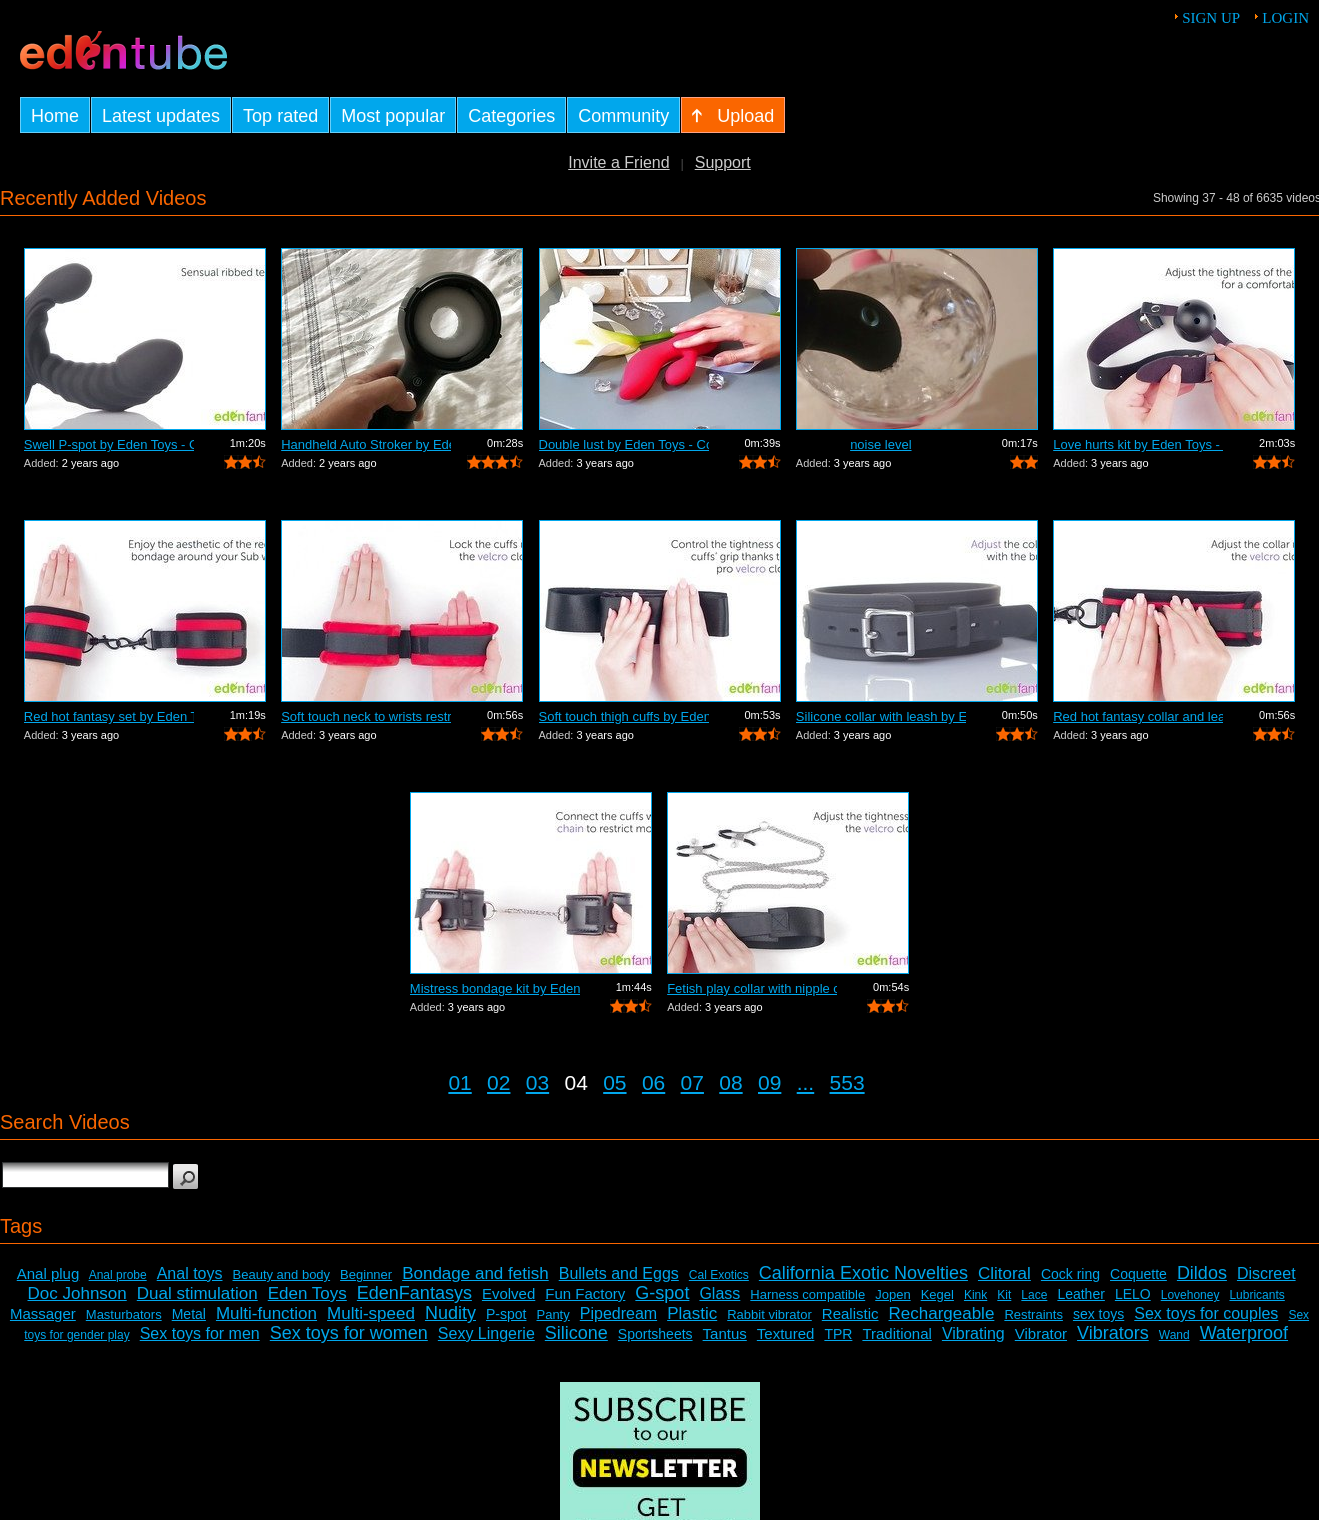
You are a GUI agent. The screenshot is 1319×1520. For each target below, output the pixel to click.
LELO (1133, 1294)
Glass (719, 1293)
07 (692, 1082)
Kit (1004, 1295)
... (806, 1082)
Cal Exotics (719, 1275)
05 (614, 1082)
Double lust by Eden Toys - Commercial (624, 444)
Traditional (896, 1333)
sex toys (1098, 1314)
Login (1285, 18)
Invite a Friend (618, 162)
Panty (552, 1314)
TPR (838, 1334)
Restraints (1033, 1314)
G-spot (662, 1293)
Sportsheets (655, 1334)
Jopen (892, 1294)
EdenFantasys (414, 1293)
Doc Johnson (77, 1293)
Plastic (692, 1313)
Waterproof (1244, 1333)
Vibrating (973, 1333)
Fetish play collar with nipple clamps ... (752, 988)
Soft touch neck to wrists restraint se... (366, 716)
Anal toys (190, 1273)
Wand (1174, 1335)
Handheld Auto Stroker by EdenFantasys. (366, 444)
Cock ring (1070, 1274)
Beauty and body (282, 1274)
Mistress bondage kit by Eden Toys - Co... (495, 988)
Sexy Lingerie (486, 1333)
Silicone (576, 1333)
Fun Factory (585, 1293)
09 (769, 1082)
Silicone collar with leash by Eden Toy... (881, 716)
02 (498, 1082)
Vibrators (1113, 1333)
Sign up (1211, 18)
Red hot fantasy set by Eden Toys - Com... (109, 716)
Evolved (508, 1293)
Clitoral (1004, 1273)
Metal (189, 1314)
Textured (786, 1333)
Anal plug (48, 1273)
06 (653, 1082)
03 (537, 1082)
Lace (1034, 1295)
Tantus (725, 1333)
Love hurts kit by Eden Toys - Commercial (1138, 444)
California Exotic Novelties (863, 1273)
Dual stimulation (197, 1293)
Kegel (937, 1294)
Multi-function (266, 1313)
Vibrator (1041, 1333)
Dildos (1202, 1273)
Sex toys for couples (1206, 1313)
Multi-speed (371, 1313)
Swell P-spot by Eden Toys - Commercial (109, 444)
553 (847, 1082)
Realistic (850, 1313)
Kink (975, 1295)
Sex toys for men (200, 1333)
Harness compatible (807, 1294)
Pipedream (618, 1313)
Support (723, 162)
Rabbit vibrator (769, 1314)
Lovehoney (1190, 1295)
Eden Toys (307, 1293)
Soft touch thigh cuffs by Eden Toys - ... (624, 716)
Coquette (1138, 1274)
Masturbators (124, 1314)
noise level (880, 444)
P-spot (506, 1314)
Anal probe (118, 1275)
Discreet (1266, 1273)
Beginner (366, 1274)
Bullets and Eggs (619, 1273)
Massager (43, 1313)
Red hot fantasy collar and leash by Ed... (1138, 716)
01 (459, 1082)
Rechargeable (942, 1313)
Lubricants (1256, 1295)
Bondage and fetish (475, 1273)
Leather (1080, 1294)
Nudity (450, 1313)
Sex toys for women (349, 1333)
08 (730, 1082)
